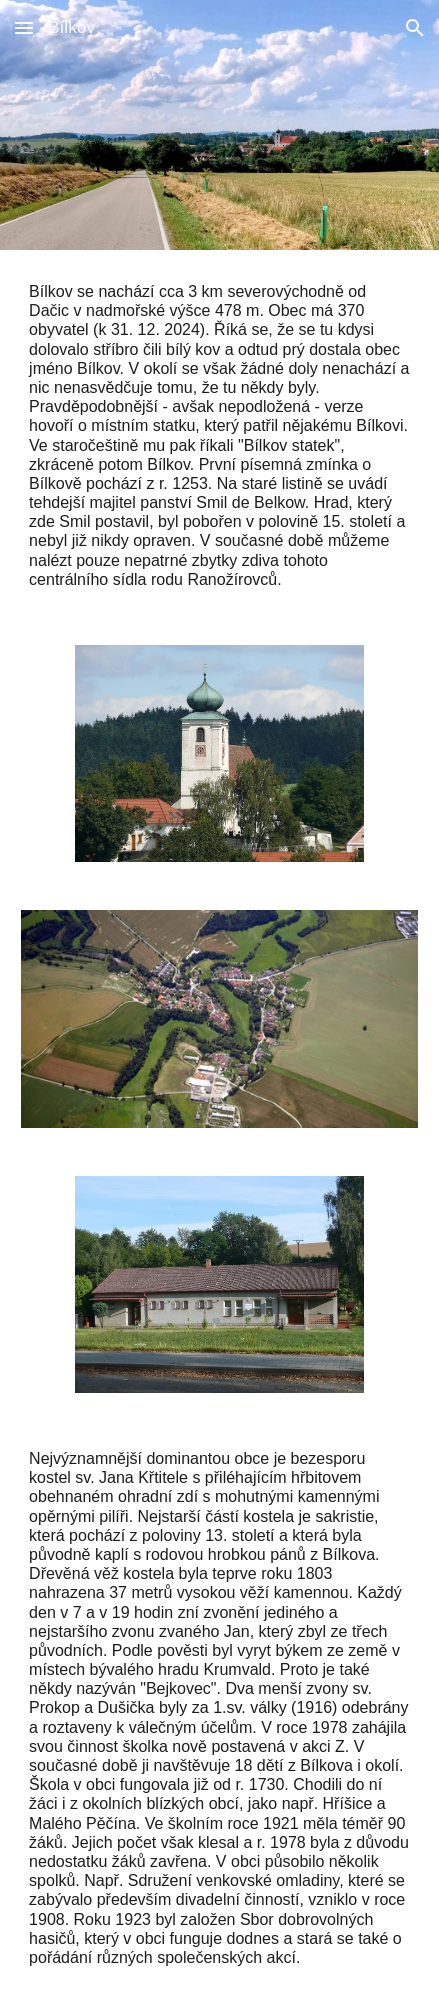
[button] (24, 27)
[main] (219, 435)
